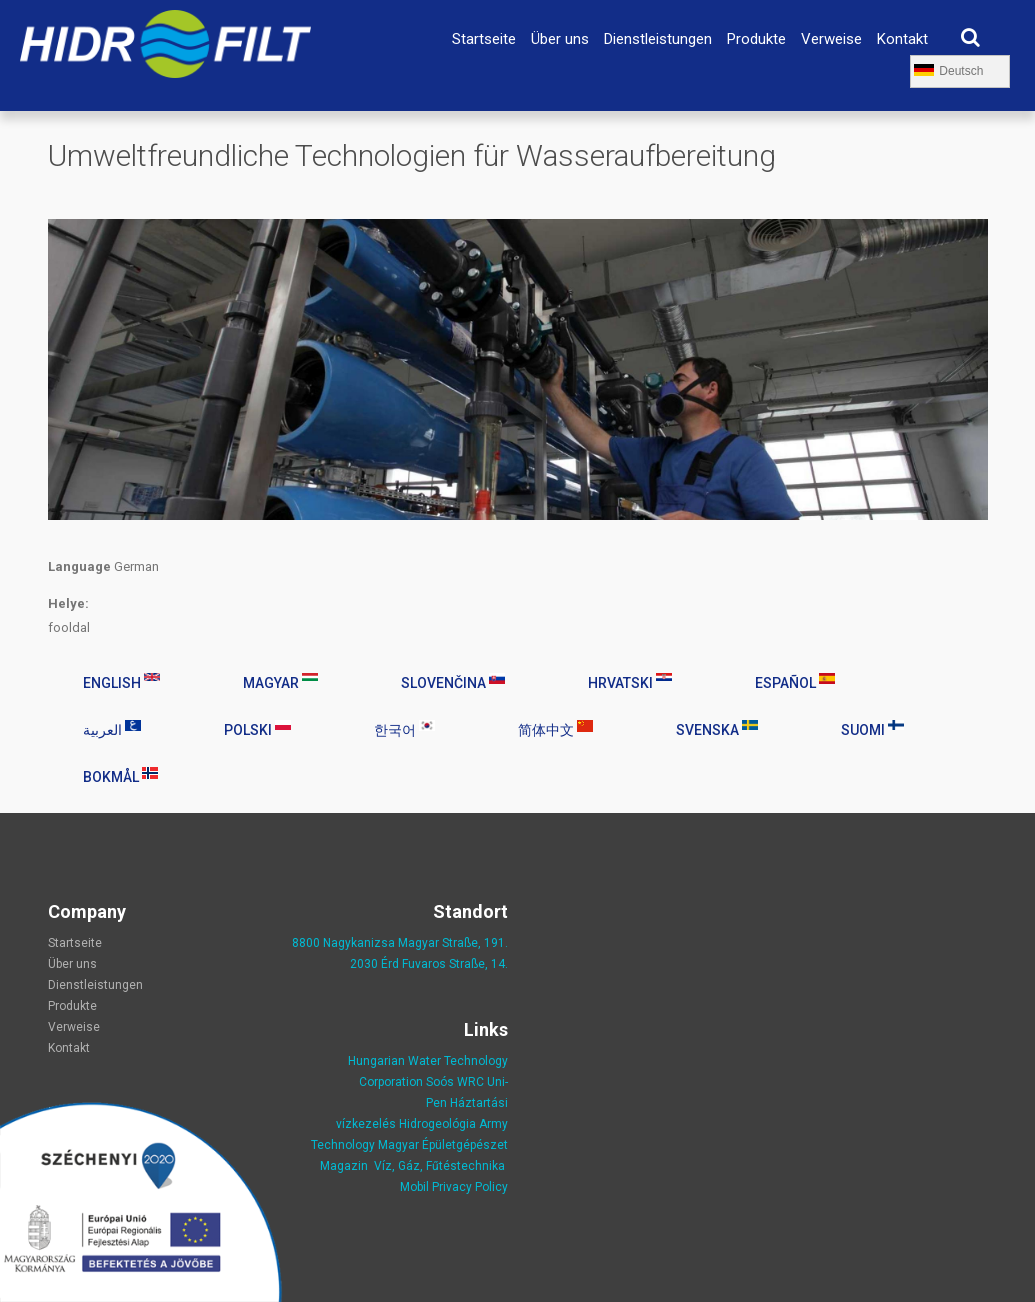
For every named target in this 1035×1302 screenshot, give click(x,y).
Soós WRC (455, 1082)
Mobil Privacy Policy (454, 1187)
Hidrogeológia (437, 1124)
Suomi (872, 729)
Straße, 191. (473, 943)
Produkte (756, 39)
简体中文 (555, 729)
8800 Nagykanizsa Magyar (365, 943)
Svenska (717, 729)
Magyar (280, 682)
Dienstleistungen (658, 39)
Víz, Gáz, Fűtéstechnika (439, 1166)
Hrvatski (630, 682)
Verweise (831, 39)
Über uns (560, 39)
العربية (112, 729)
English (121, 682)
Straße (467, 964)
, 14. (496, 964)
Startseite (484, 39)
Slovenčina (453, 682)
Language (79, 566)
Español (795, 682)
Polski (257, 729)
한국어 (404, 729)
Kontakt (902, 39)
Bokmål (120, 776)
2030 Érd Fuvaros (399, 964)
